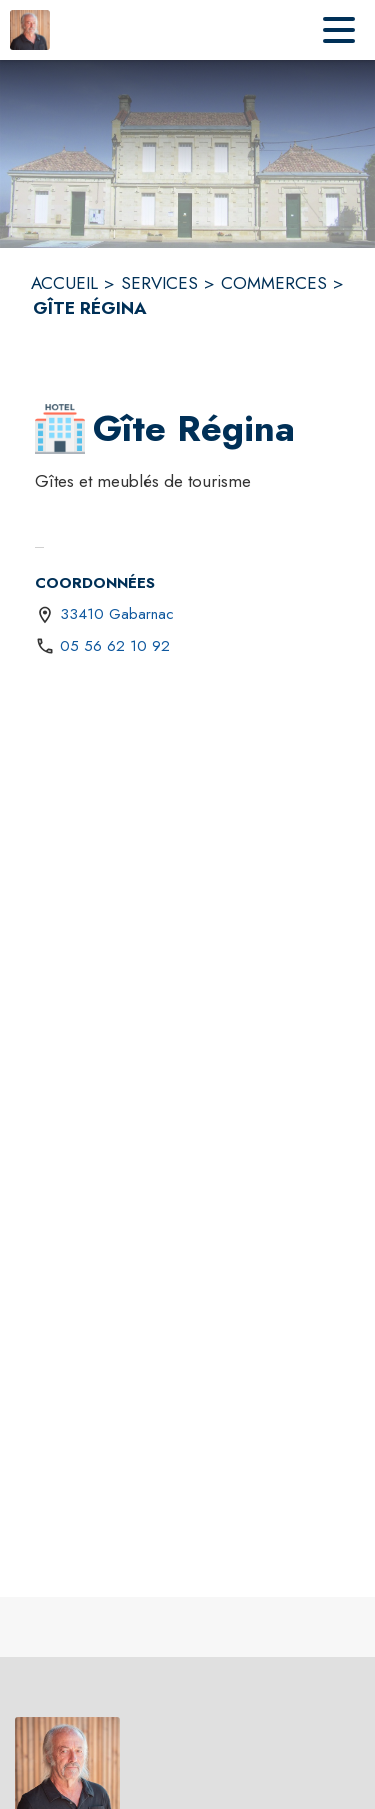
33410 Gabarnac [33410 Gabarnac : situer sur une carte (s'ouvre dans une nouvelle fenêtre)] (117, 614)
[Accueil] (30, 30)
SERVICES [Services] (159, 283)
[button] (60, 429)
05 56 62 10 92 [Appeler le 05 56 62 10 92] (115, 646)
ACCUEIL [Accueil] (64, 283)
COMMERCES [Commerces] (274, 283)
